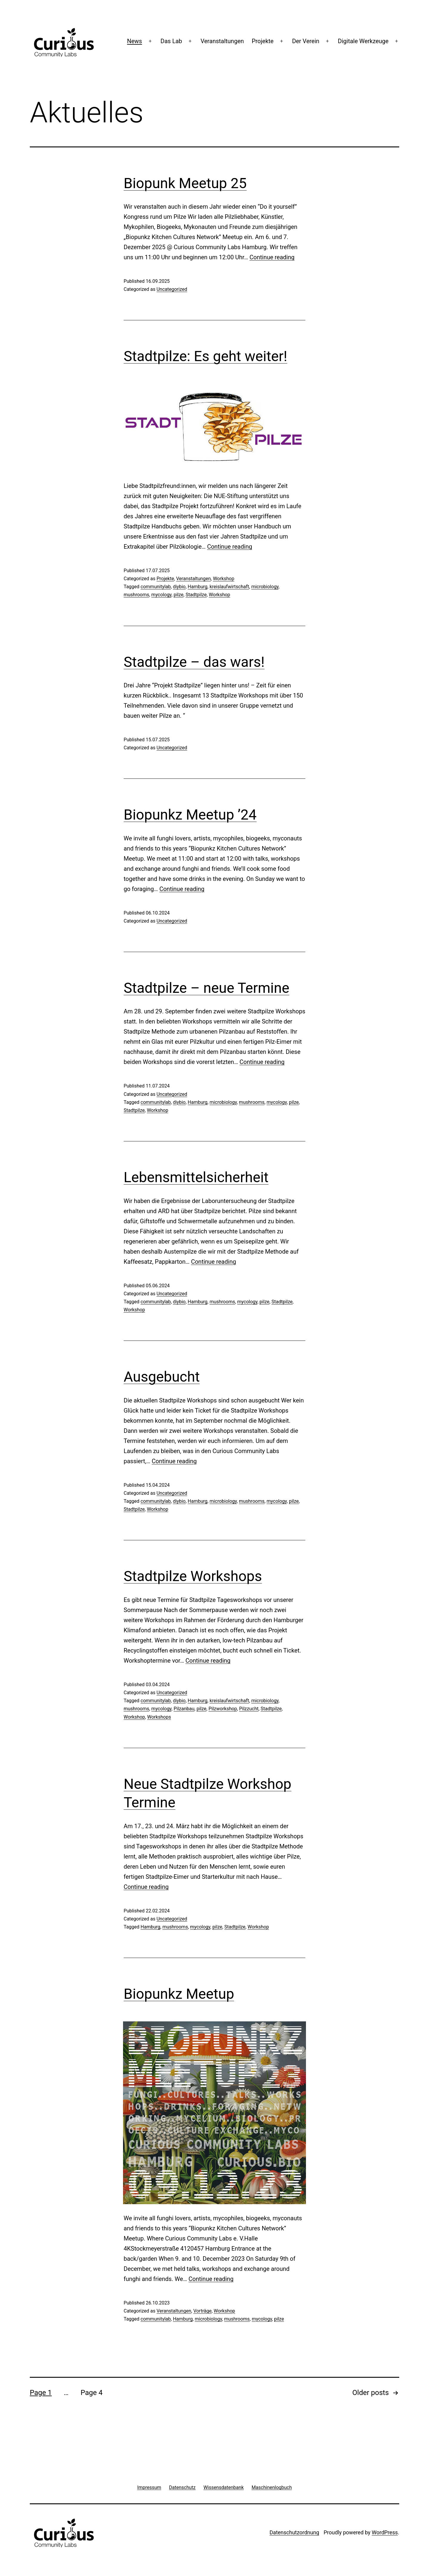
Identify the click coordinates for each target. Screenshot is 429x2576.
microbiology (264, 586)
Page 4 (91, 2392)
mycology (161, 594)
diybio (179, 586)
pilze (179, 594)
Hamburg (197, 586)
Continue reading (272, 257)
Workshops (159, 1717)
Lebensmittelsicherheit (196, 1177)
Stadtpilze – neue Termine (206, 987)
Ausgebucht (162, 1376)
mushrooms (136, 594)
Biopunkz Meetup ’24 (190, 814)
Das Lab (171, 41)
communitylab (156, 586)
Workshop (223, 578)
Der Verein (305, 41)
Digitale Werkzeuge (363, 41)
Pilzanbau (184, 1708)
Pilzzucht (249, 1708)
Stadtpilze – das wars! (194, 661)
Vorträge (202, 2311)
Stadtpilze (196, 594)
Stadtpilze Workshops (193, 1576)
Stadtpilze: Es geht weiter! (205, 356)
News (134, 41)
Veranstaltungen (222, 41)
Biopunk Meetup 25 (185, 183)
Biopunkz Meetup (179, 1993)
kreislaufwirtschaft (229, 586)
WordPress (385, 2532)
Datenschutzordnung (294, 2532)
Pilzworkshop (223, 1708)
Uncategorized (171, 289)
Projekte (262, 41)
